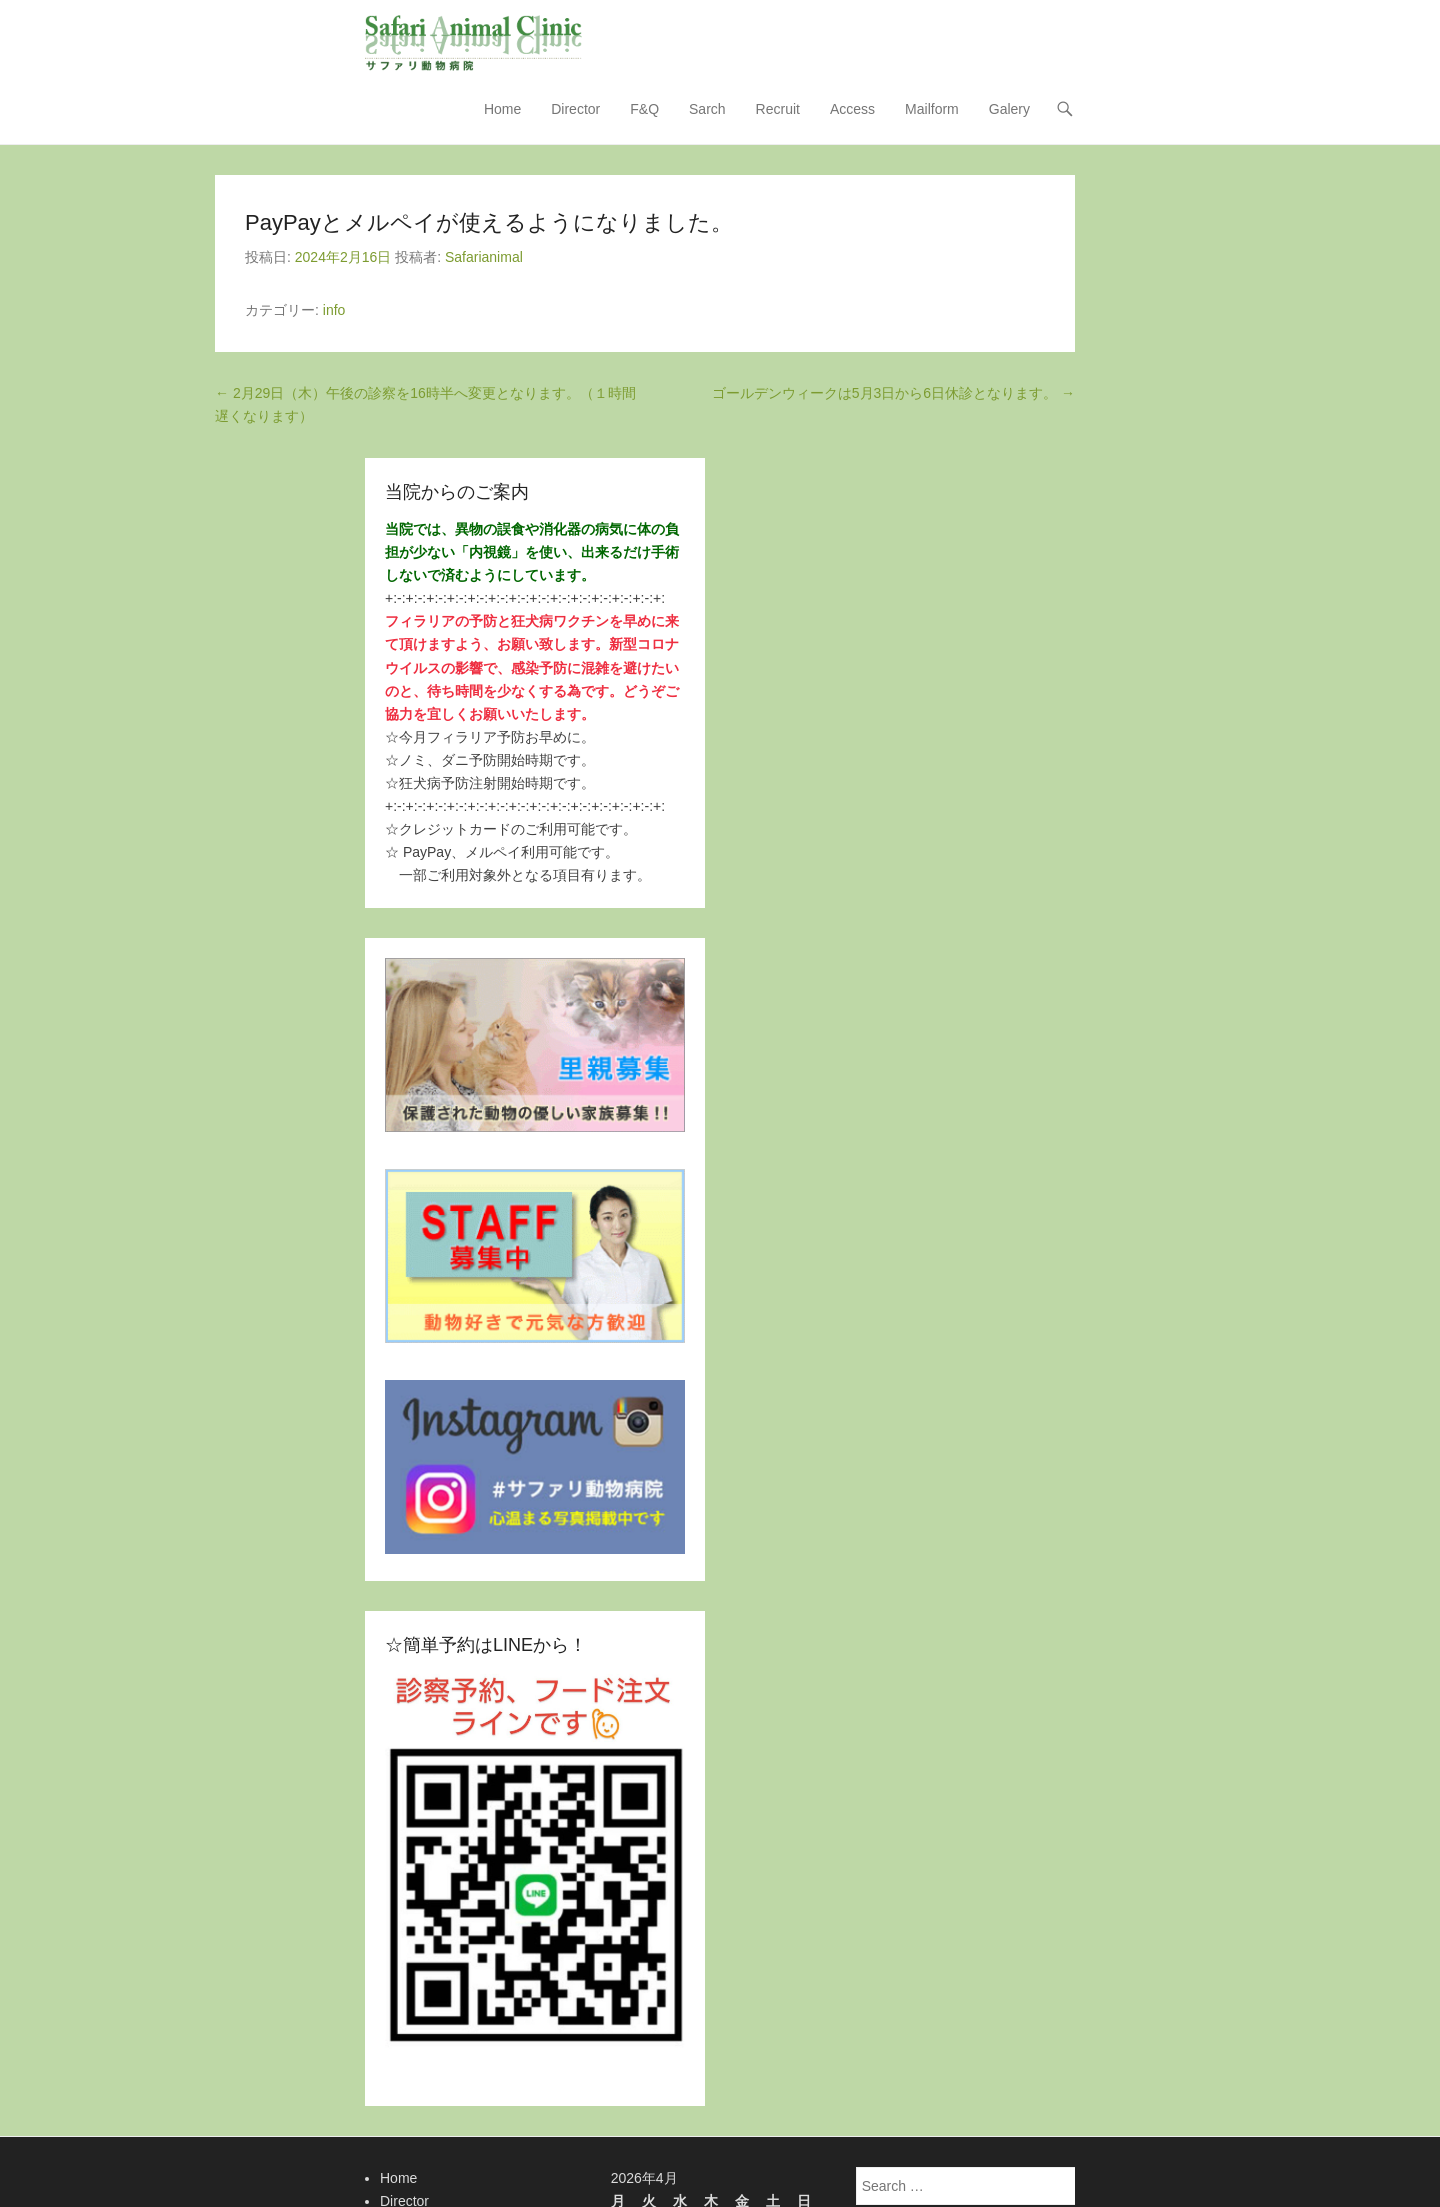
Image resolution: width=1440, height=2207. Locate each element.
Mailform (932, 110)
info (334, 311)
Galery (1009, 110)
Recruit (778, 110)
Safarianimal (484, 258)
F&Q (644, 110)
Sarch (707, 110)
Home (502, 110)
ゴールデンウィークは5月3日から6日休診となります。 (893, 394)
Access (852, 110)
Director (575, 110)
